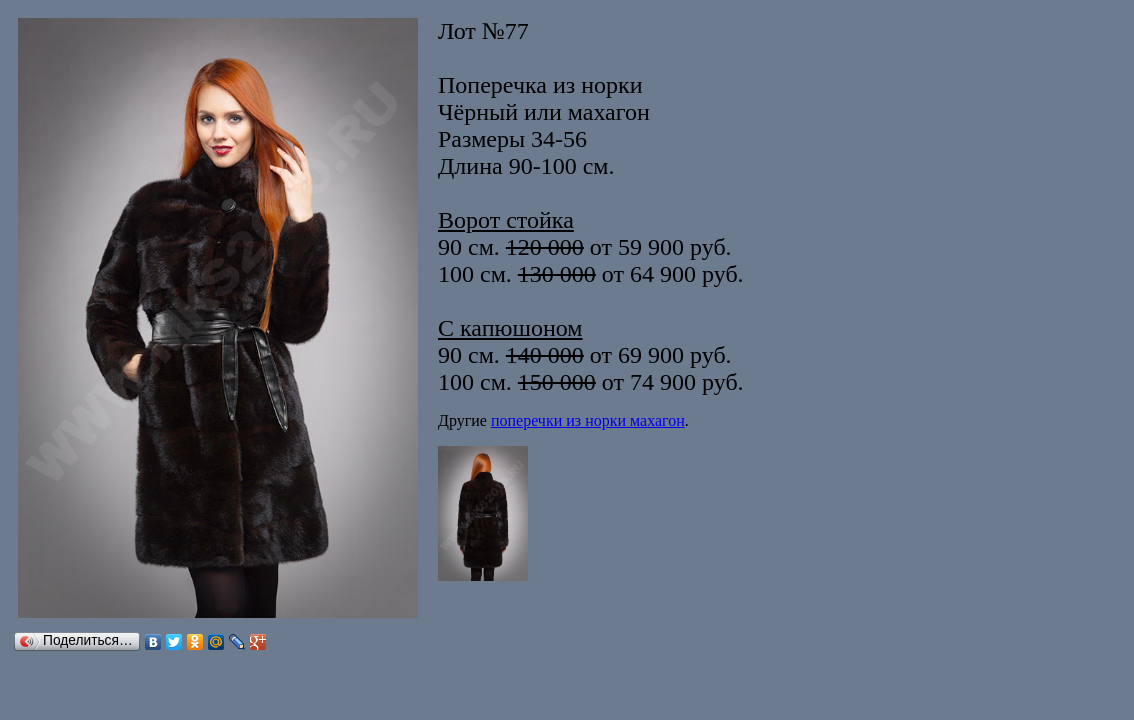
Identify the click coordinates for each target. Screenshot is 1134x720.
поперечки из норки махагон (588, 420)
